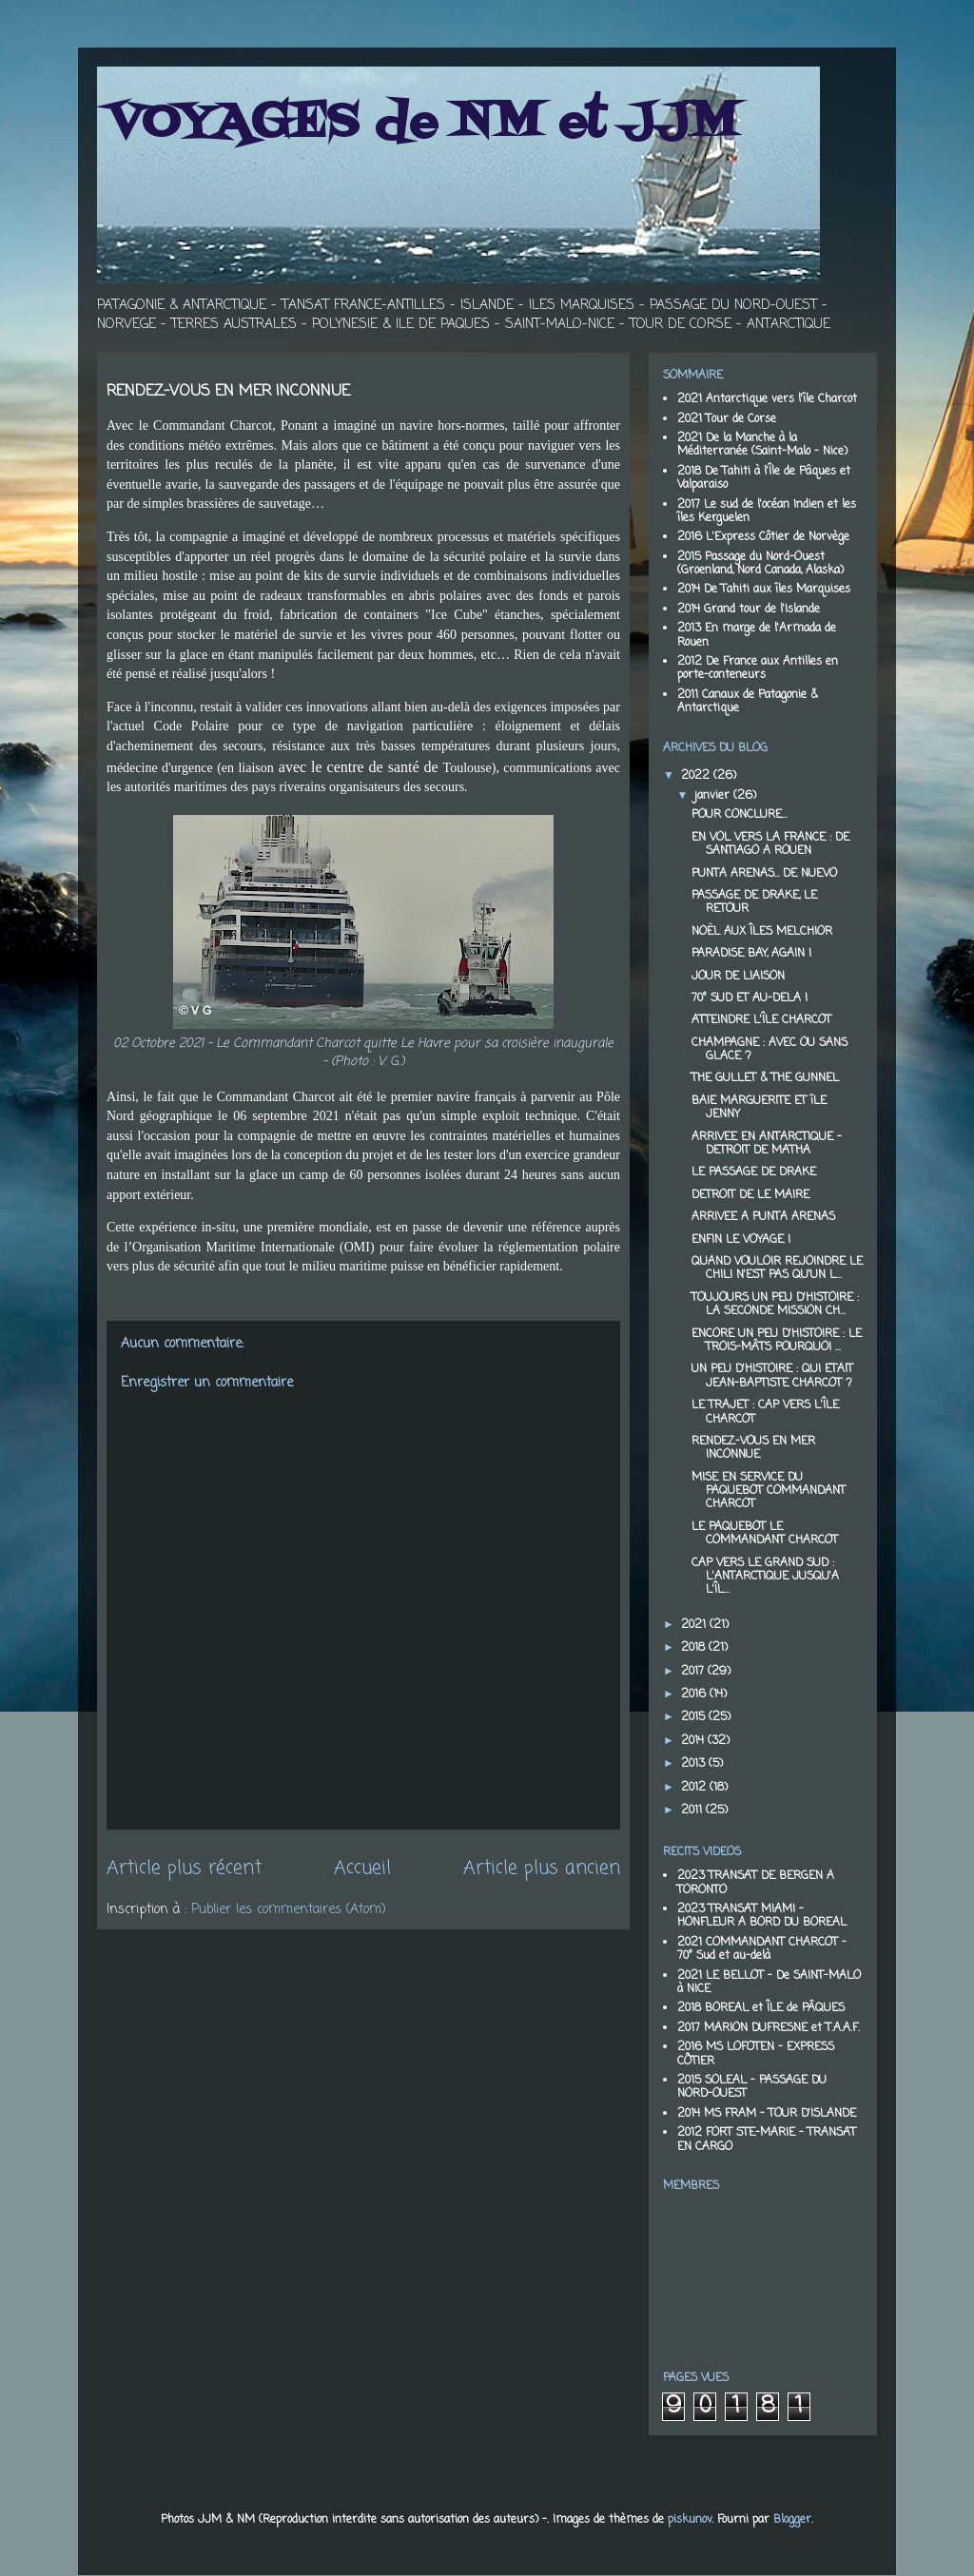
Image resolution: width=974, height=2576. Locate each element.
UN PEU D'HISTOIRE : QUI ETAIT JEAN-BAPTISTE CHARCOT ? (772, 1376)
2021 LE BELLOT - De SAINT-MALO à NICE (769, 1982)
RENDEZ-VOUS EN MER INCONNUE (753, 1448)
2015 (695, 1717)
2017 (694, 1671)
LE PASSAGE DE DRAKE (754, 1172)
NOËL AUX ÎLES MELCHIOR (762, 931)
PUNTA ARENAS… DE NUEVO (764, 873)
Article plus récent (184, 1868)
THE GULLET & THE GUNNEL (765, 1078)
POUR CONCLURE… (739, 814)
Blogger (792, 2519)
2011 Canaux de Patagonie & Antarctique (747, 702)
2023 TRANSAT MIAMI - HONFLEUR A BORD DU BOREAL (762, 1916)
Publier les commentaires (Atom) (288, 1910)
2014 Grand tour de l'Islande (748, 609)
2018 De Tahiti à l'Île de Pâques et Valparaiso (763, 478)
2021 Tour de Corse (726, 419)
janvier (713, 795)
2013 (695, 1763)
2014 (694, 1741)
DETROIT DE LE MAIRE (750, 1195)
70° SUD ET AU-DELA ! (750, 998)
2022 (697, 775)
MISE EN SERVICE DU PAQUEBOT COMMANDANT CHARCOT (769, 1491)
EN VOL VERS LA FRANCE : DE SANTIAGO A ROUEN (770, 844)
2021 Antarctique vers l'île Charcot (767, 399)
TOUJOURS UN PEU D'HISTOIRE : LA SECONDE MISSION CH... (775, 1304)
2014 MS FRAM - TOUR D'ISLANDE (766, 2113)
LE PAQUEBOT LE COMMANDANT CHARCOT (765, 1534)
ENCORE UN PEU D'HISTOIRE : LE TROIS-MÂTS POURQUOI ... (777, 1341)
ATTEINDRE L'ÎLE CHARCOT (761, 1020)
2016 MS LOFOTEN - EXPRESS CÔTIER (755, 2054)
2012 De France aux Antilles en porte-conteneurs (757, 668)
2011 (693, 1810)
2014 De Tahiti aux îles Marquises (763, 589)
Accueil (362, 1868)
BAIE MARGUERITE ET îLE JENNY (759, 1108)
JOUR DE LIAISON (738, 976)
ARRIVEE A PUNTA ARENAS (763, 1217)
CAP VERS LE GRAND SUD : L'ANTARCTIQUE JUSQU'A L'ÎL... (765, 1577)
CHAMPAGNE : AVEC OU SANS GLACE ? (769, 1050)
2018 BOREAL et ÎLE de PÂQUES (761, 2008)
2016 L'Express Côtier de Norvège (763, 537)
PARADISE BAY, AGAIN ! (751, 953)
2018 (695, 1647)
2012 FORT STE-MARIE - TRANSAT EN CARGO (766, 2139)
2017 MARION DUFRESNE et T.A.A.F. (768, 2028)
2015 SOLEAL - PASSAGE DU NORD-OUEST (752, 2087)
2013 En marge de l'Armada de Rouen (756, 635)
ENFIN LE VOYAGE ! (741, 1240)
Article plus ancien (541, 1868)
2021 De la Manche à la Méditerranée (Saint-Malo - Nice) (762, 445)
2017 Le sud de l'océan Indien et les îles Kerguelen (766, 511)
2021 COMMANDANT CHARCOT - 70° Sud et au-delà (762, 1949)
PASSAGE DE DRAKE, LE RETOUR (754, 902)
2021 (695, 1625)
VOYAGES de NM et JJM (422, 123)
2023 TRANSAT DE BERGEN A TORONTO (755, 1883)
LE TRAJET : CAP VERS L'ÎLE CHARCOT (765, 1412)
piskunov (689, 2519)
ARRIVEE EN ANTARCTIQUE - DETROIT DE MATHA (767, 1144)
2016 (695, 1694)
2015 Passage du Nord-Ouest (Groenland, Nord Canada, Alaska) (760, 564)
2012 (695, 1787)
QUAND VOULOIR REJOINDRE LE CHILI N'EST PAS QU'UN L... (777, 1268)
